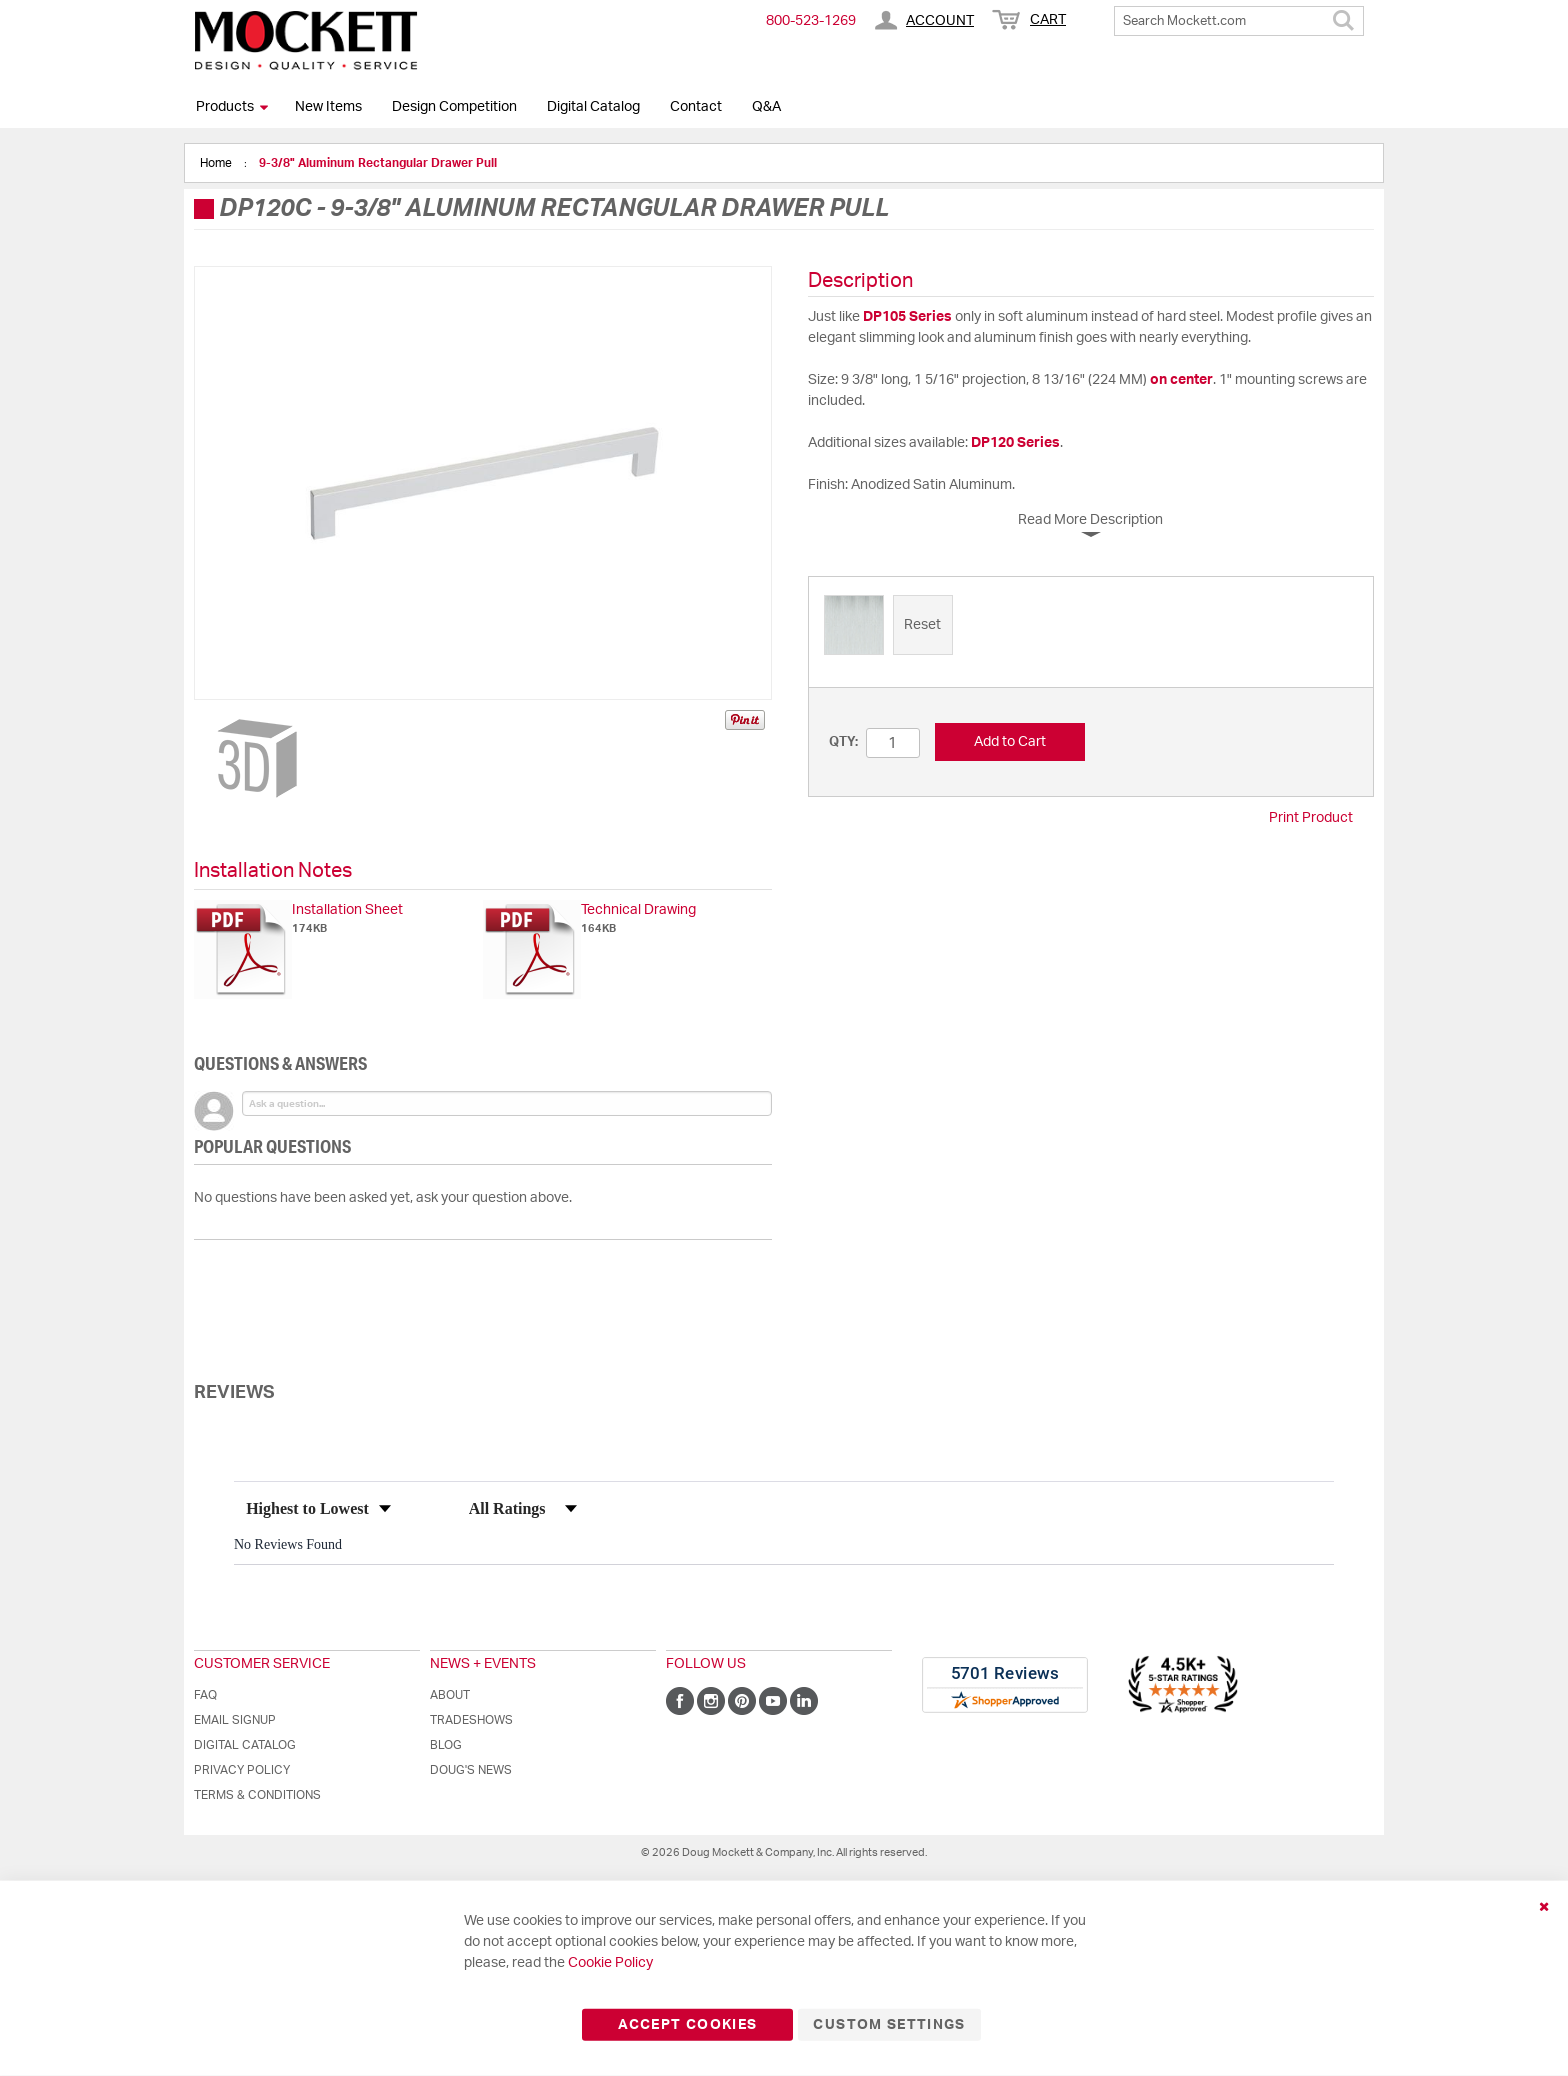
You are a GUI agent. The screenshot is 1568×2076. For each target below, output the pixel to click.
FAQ (205, 1695)
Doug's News (471, 1770)
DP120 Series (1015, 443)
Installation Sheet (347, 910)
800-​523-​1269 (811, 21)
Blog (446, 1745)
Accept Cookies (687, 2025)
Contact (696, 107)
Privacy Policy (242, 1770)
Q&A (766, 107)
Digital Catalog (593, 107)
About (450, 1695)
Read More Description (1090, 520)
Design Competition (454, 107)
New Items (328, 107)
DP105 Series (907, 317)
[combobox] (1239, 21)
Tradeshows (471, 1720)
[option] (854, 625)
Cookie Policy (610, 1963)
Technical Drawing (638, 910)
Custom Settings (889, 2025)
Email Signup (235, 1720)
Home (217, 163)
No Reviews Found (288, 1544)
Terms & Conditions (257, 1795)
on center (1181, 380)
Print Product (1311, 818)
